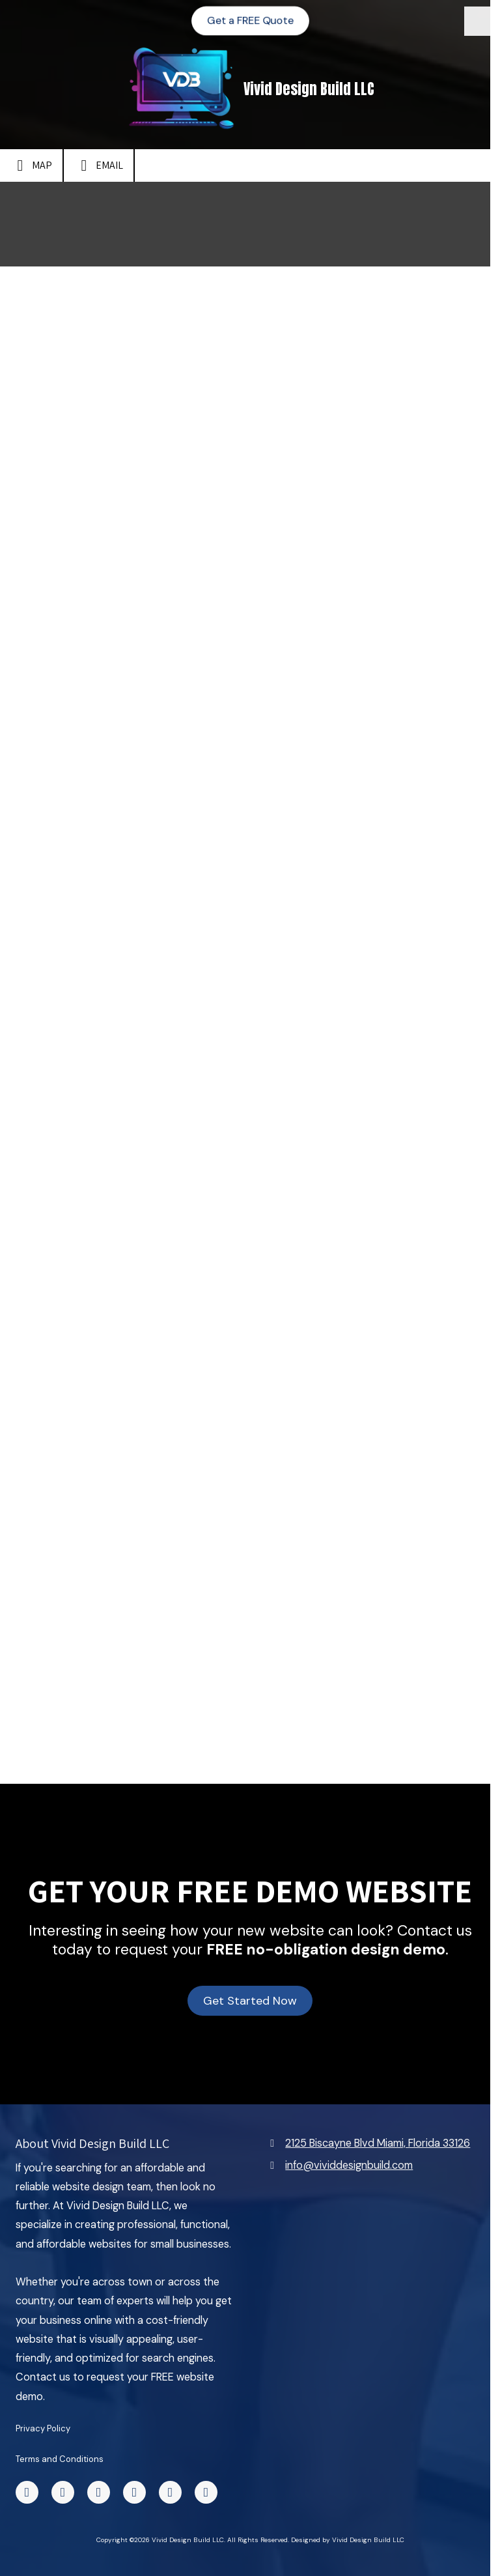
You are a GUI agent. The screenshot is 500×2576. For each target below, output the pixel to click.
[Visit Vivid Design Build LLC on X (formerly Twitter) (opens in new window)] (98, 2492)
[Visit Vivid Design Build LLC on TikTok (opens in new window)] (62, 2492)
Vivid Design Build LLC (308, 89)
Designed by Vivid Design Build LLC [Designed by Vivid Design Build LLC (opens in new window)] (347, 2540)
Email (98, 165)
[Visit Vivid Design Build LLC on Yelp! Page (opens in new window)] (134, 2492)
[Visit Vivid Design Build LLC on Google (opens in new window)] (206, 2492)
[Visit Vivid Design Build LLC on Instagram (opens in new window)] (170, 2492)
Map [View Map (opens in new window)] (31, 165)
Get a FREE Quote (249, 20)
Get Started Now (250, 2001)
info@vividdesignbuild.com (349, 2165)
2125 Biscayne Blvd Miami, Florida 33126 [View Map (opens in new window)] (377, 2143)
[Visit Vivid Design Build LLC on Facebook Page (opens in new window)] (27, 2492)
